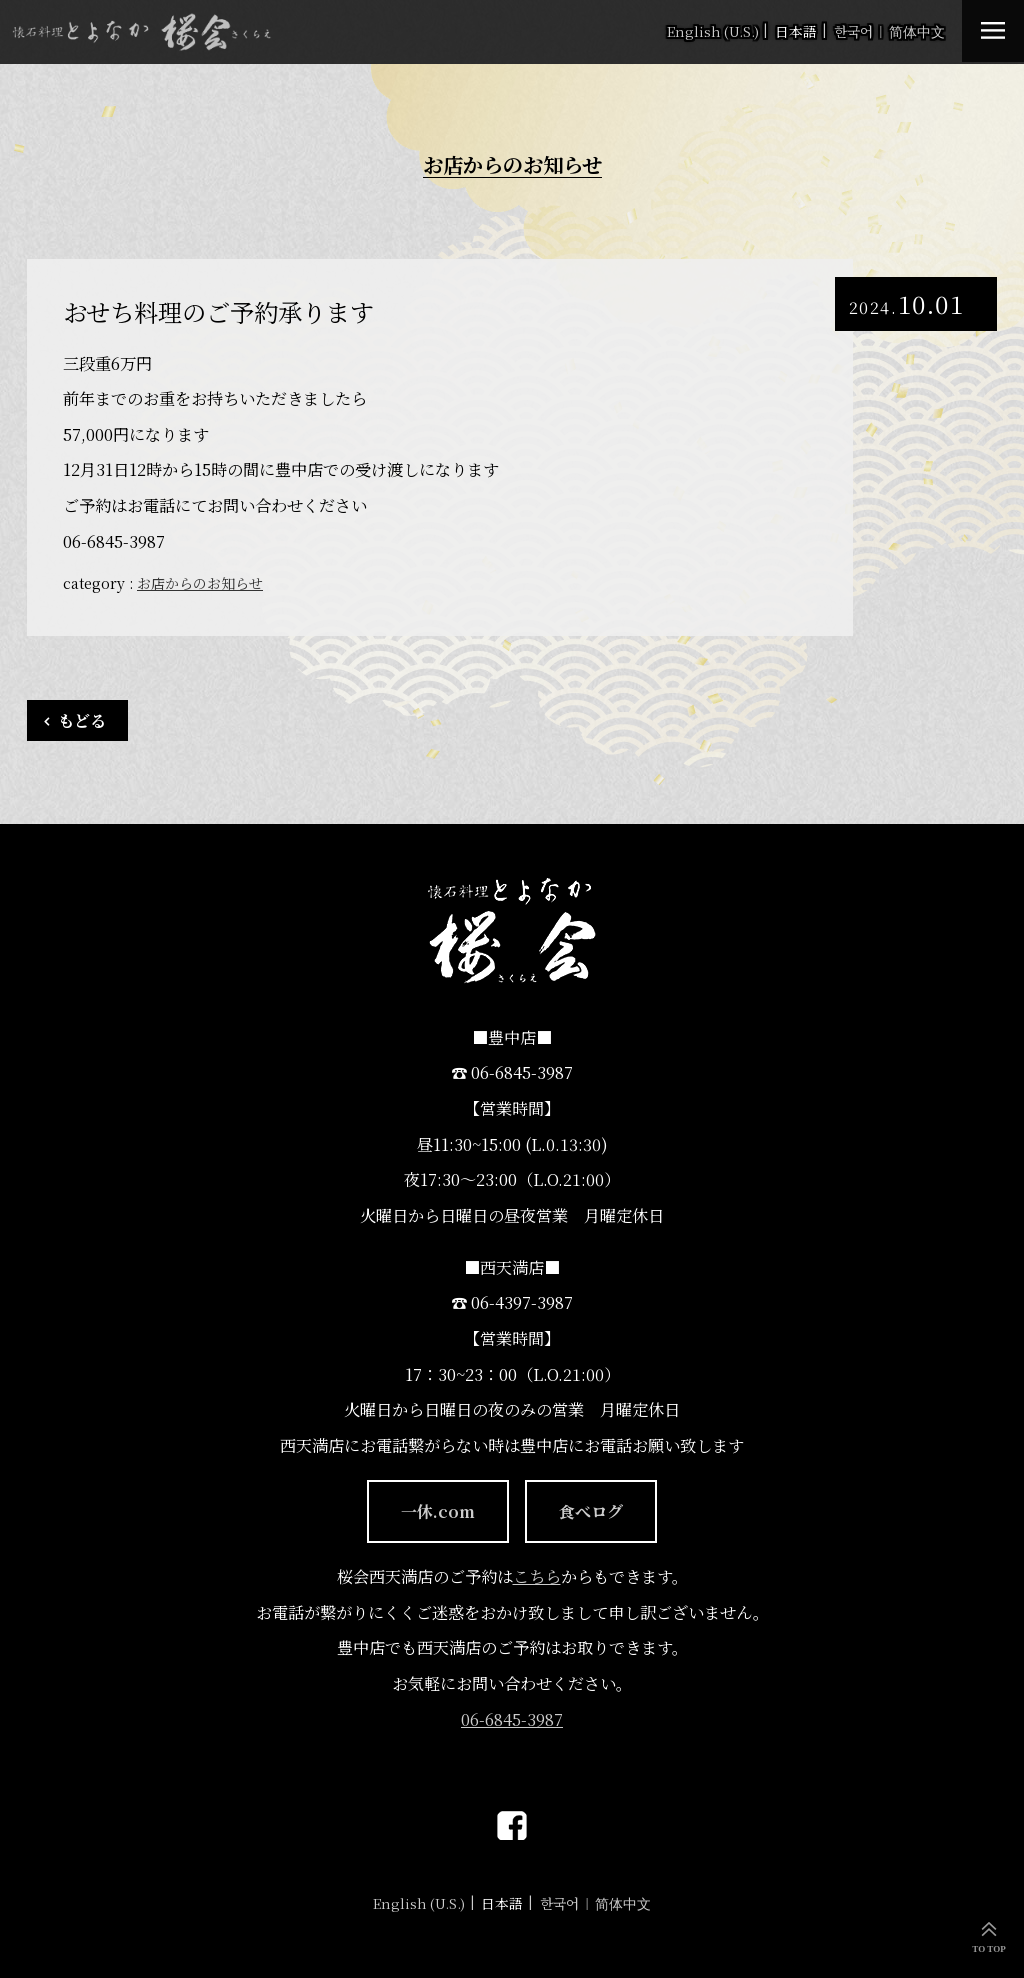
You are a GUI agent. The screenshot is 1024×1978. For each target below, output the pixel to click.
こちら (537, 1576)
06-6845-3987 (512, 1719)
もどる (82, 720)
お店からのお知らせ (200, 583)
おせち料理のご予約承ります (218, 312)
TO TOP (988, 1949)
